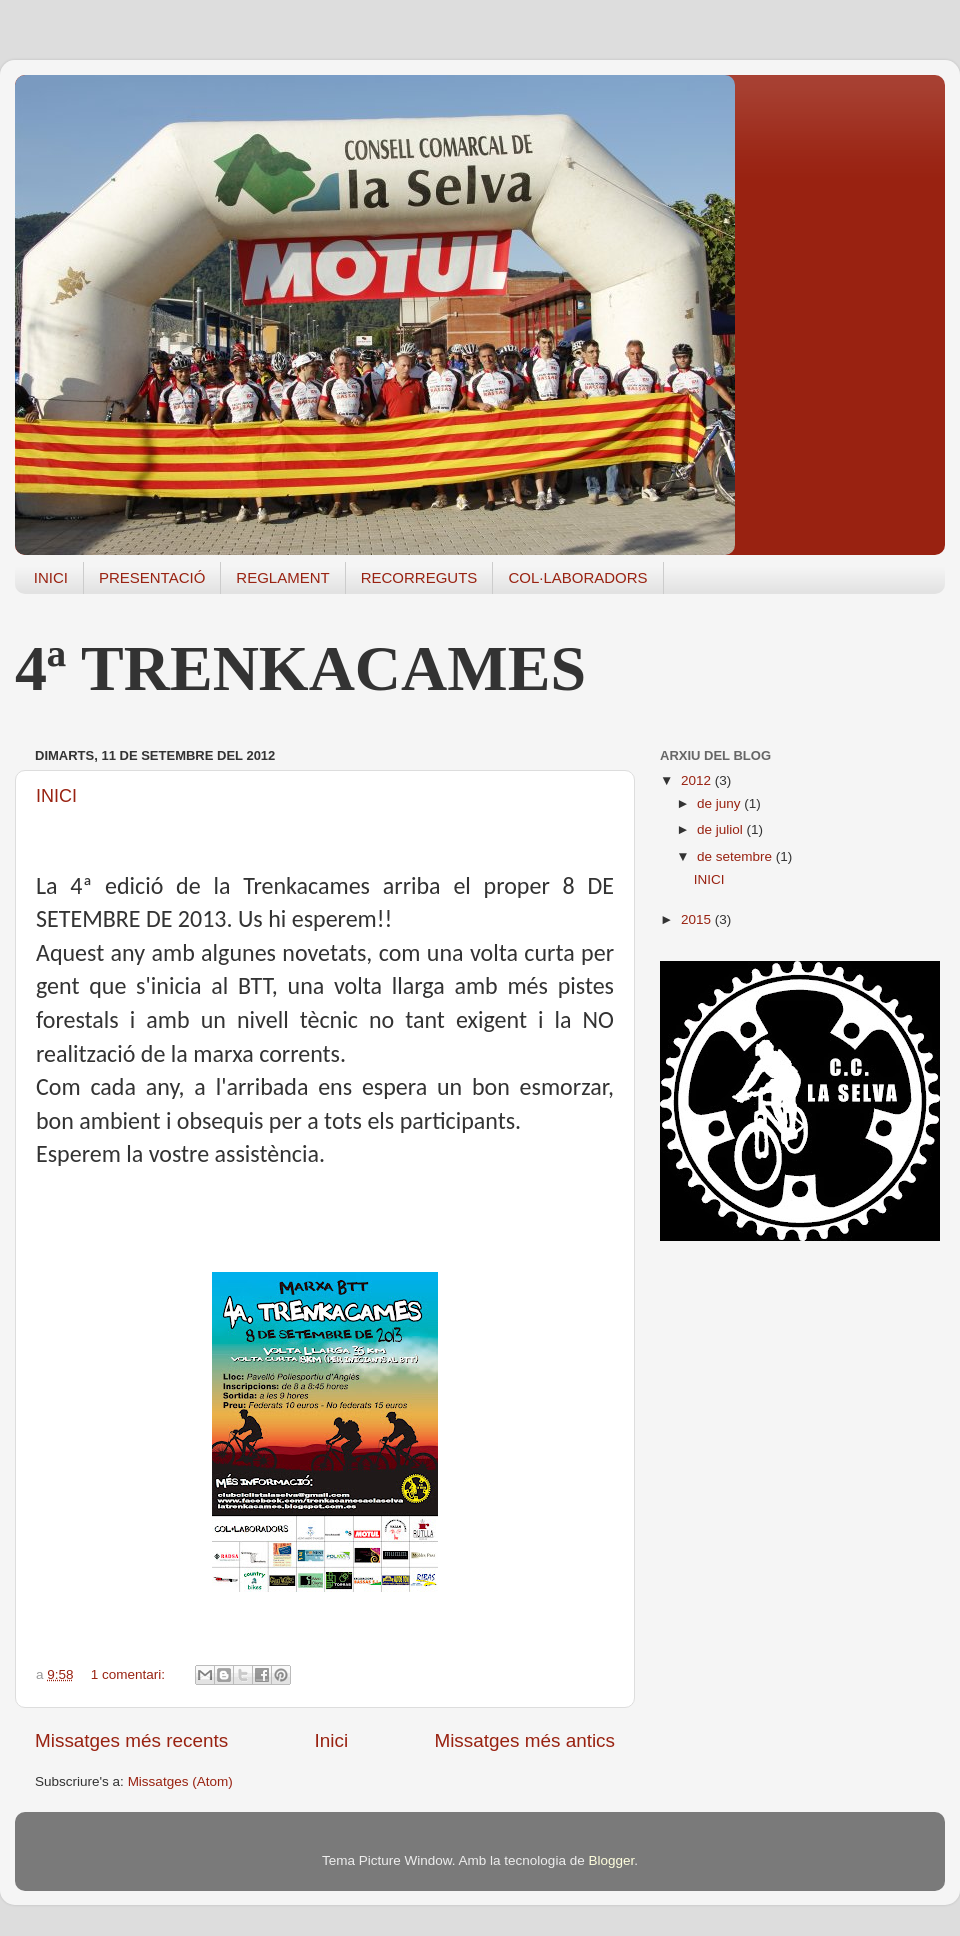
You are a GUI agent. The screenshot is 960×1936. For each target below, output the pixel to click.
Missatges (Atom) (180, 1781)
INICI (51, 577)
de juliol (722, 829)
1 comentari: (130, 1674)
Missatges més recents (131, 1740)
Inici (332, 1740)
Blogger (611, 1860)
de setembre (736, 856)
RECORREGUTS (419, 577)
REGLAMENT (282, 577)
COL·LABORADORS (577, 577)
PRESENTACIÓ (152, 577)
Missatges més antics (524, 1740)
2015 (698, 919)
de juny (720, 803)
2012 (698, 780)
